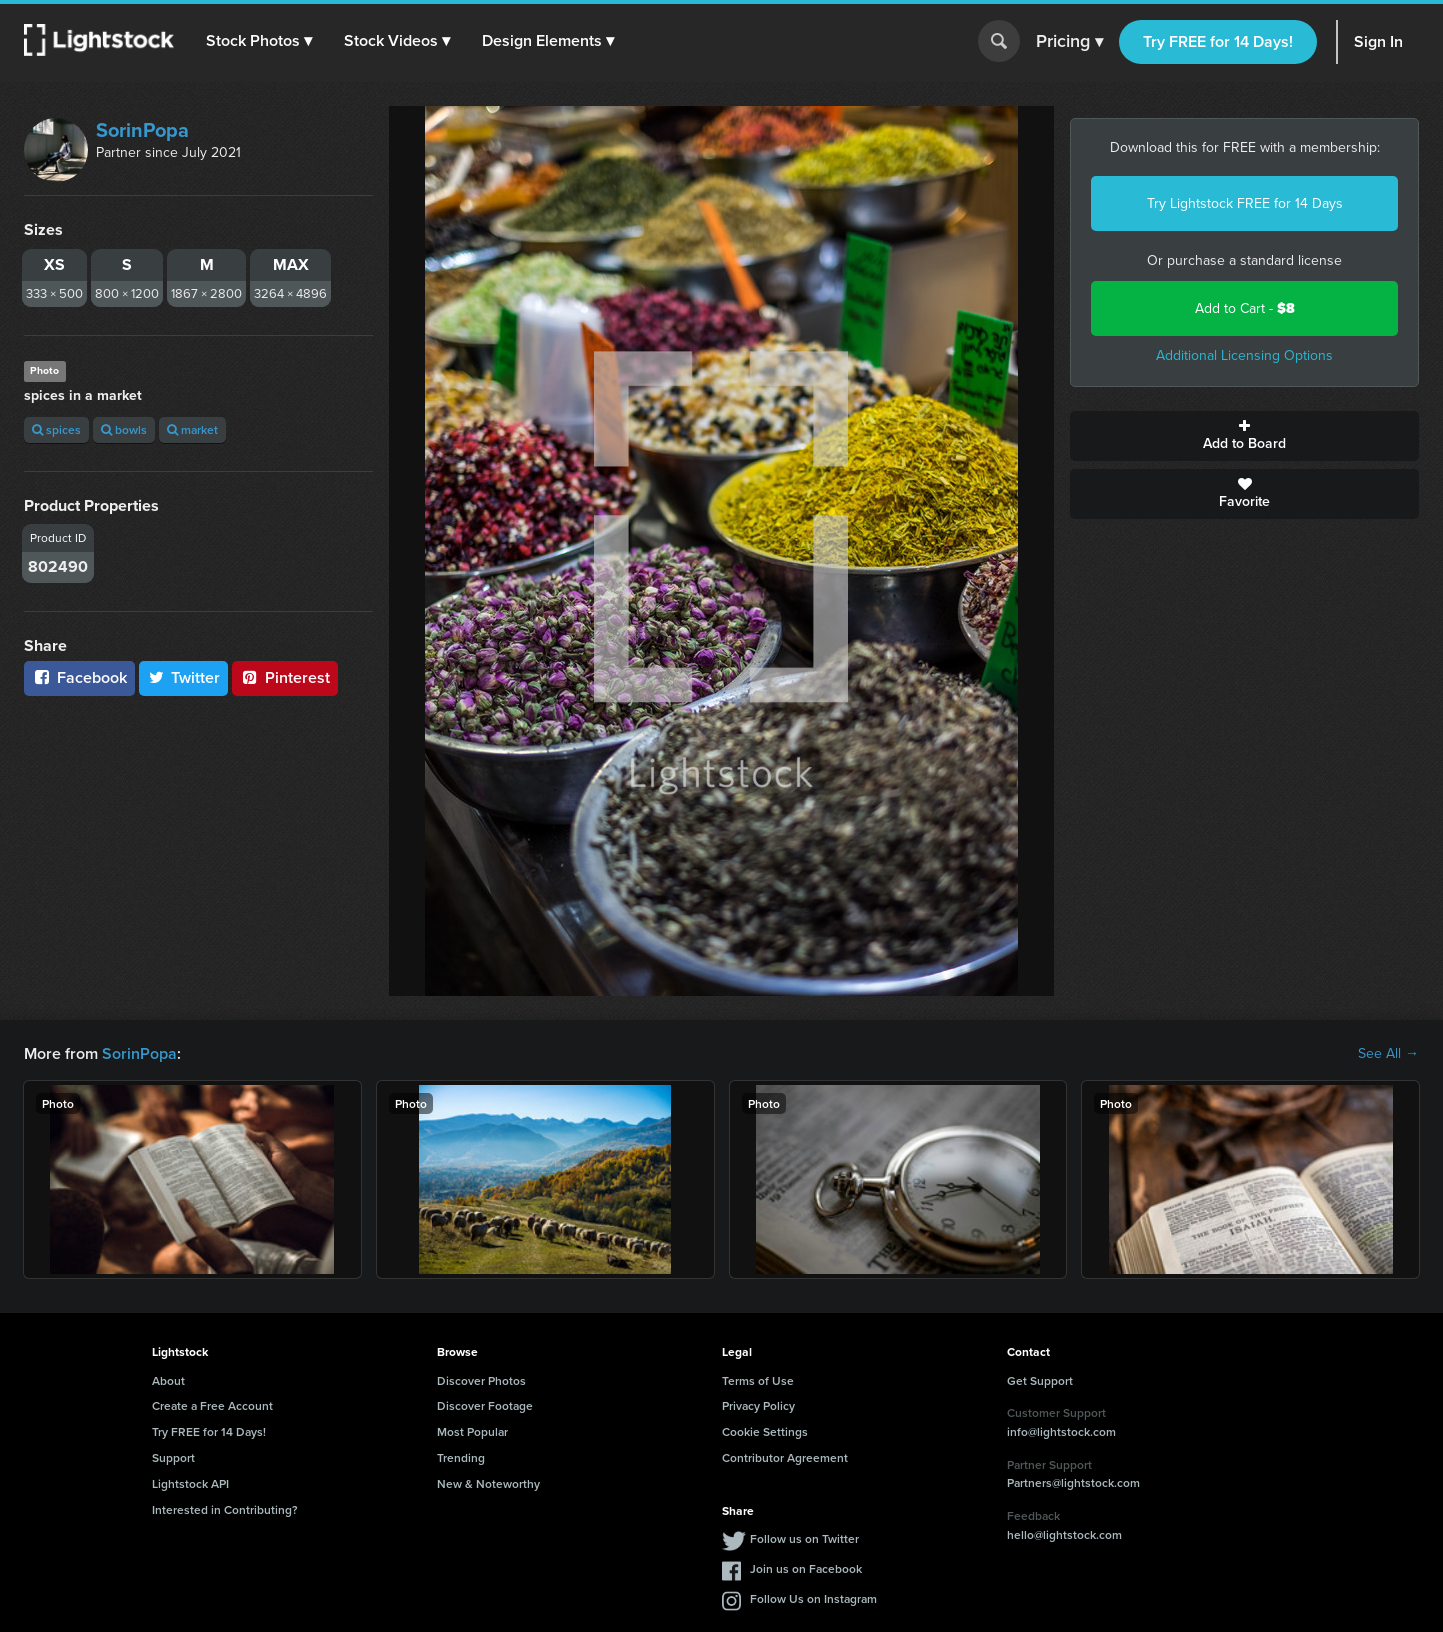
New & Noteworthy (488, 1483)
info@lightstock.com (1061, 1431)
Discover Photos (481, 1380)
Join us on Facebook (806, 1568)
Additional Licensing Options (1244, 355)
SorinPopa (142, 130)
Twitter (184, 677)
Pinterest (285, 677)
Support (173, 1457)
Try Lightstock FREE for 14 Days (1245, 203)
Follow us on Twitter (804, 1538)
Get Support (1040, 1380)
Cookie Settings (765, 1431)
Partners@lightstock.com (1073, 1482)
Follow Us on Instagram (813, 1598)
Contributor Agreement (785, 1457)
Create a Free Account (212, 1405)
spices (56, 429)
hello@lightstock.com (1064, 1534)
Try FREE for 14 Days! (1218, 41)
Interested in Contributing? (225, 1509)
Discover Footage (485, 1405)
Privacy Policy (758, 1405)
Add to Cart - (1245, 308)
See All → (1388, 1054)
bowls (124, 429)
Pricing (1069, 42)
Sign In (1378, 41)
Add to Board (1244, 436)
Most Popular (472, 1431)
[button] (259, 41)
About (168, 1380)
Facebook (79, 677)
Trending (461, 1457)
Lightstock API (190, 1483)
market (192, 429)
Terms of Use (758, 1380)
